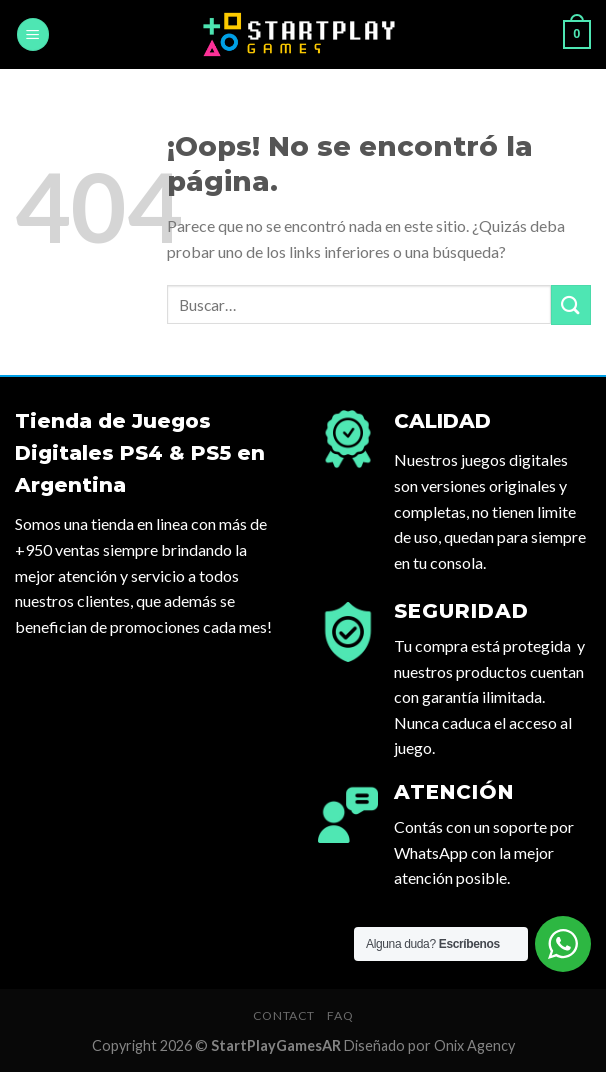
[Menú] (33, 34)
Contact (284, 1015)
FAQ (340, 1015)
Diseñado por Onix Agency (429, 1045)
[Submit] (571, 304)
